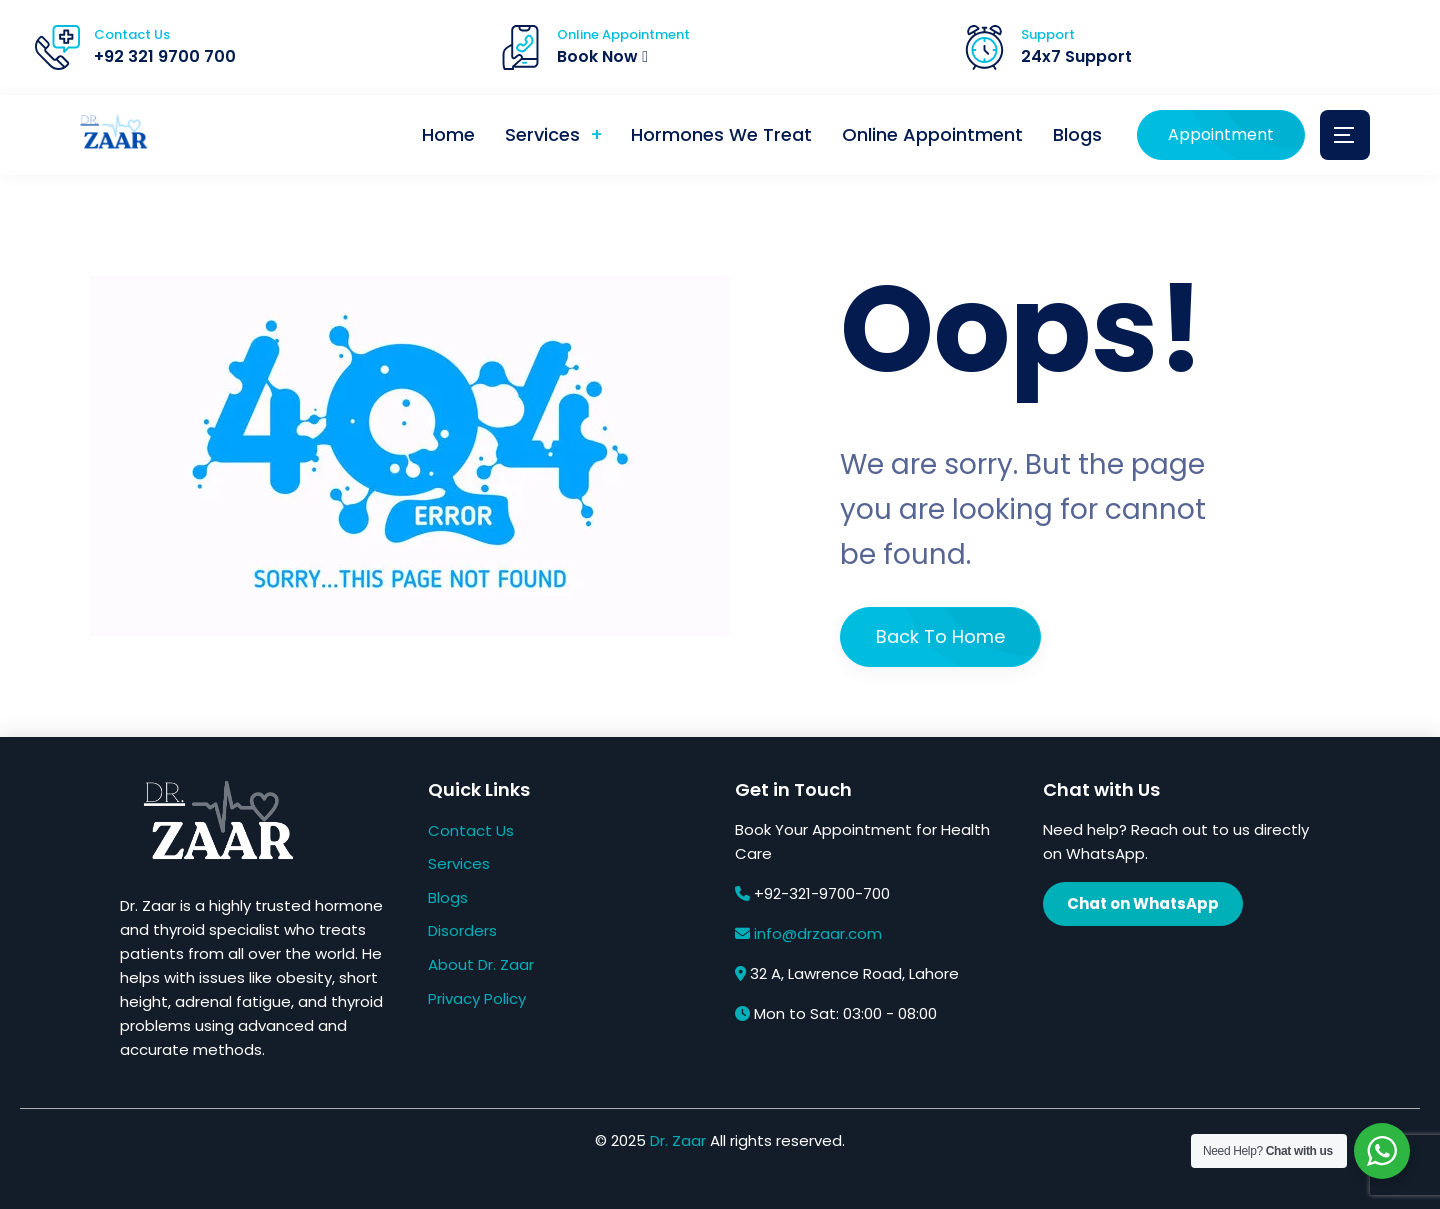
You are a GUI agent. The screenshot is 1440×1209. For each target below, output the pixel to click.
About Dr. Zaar (481, 964)
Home (447, 134)
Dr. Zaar (678, 1140)
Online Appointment (932, 134)
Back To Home (940, 636)
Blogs (1077, 134)
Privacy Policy (477, 998)
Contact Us (471, 830)
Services (541, 134)
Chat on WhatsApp (1143, 903)
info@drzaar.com (818, 933)
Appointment (1221, 134)
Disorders (462, 930)
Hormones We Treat (721, 134)
